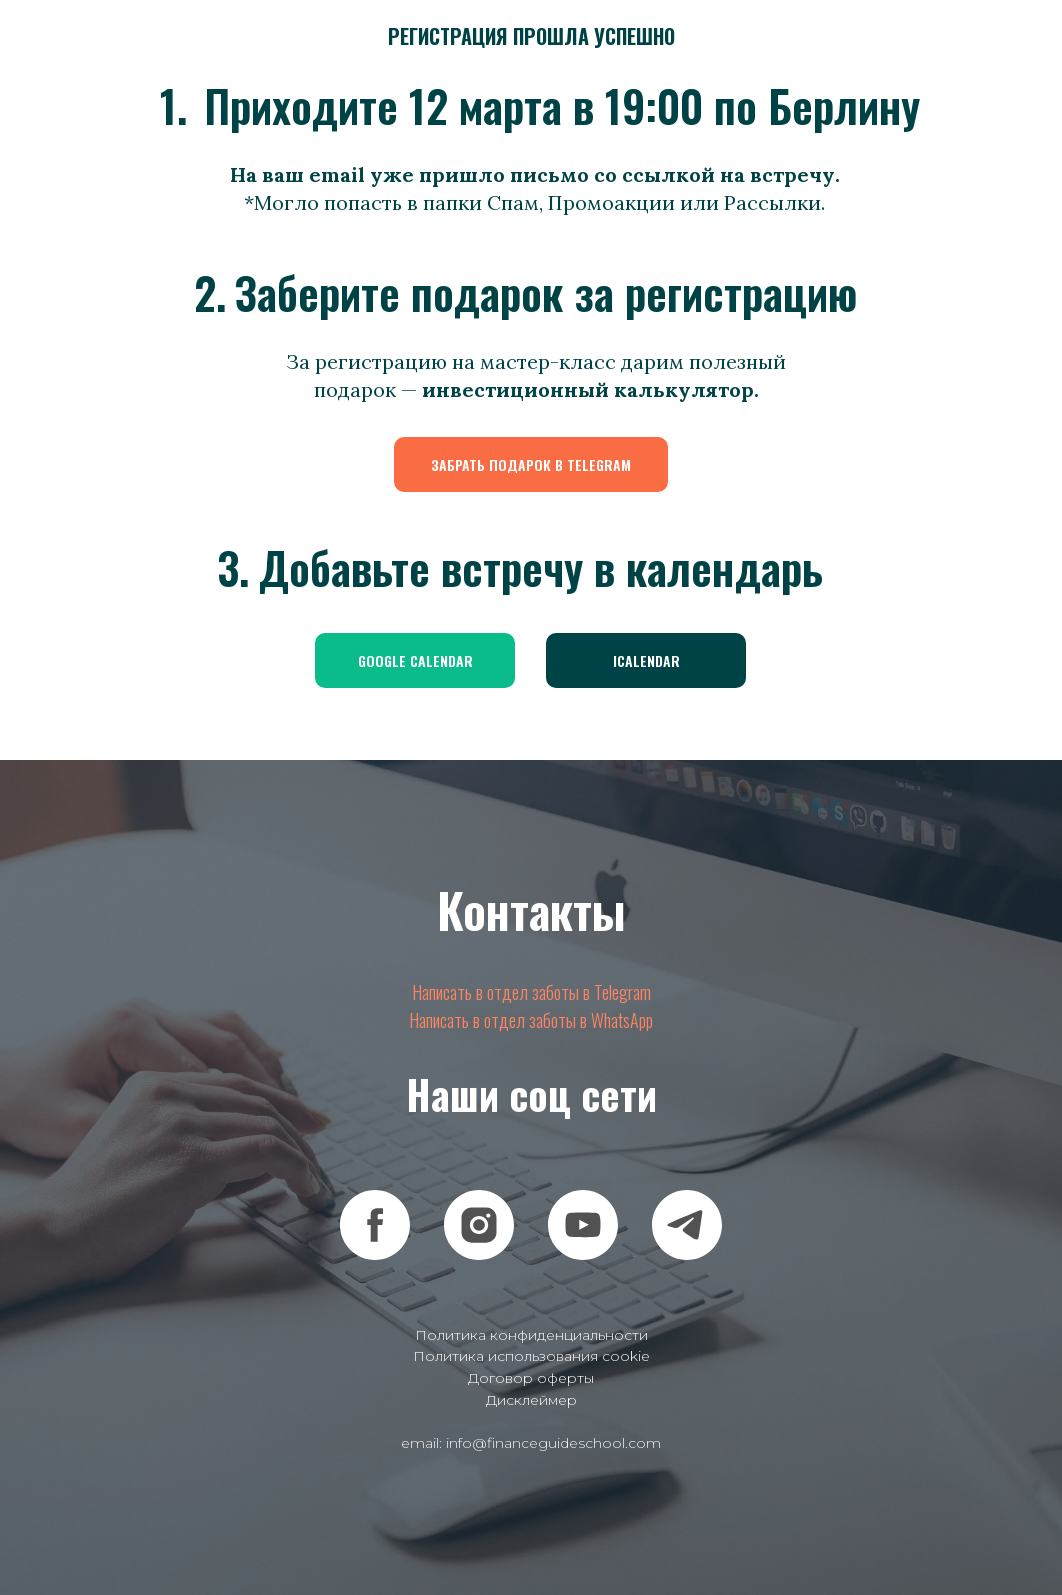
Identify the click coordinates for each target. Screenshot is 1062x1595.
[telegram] (687, 1225)
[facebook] (375, 1225)
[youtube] (583, 1225)
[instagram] (479, 1225)
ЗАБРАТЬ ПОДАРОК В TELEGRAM (531, 464)
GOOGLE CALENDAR (415, 660)
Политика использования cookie (531, 1356)
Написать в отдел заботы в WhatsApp (531, 1020)
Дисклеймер (531, 1400)
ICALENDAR (646, 660)
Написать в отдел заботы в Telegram (531, 992)
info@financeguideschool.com (553, 1443)
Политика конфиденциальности (531, 1335)
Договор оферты (531, 1378)
